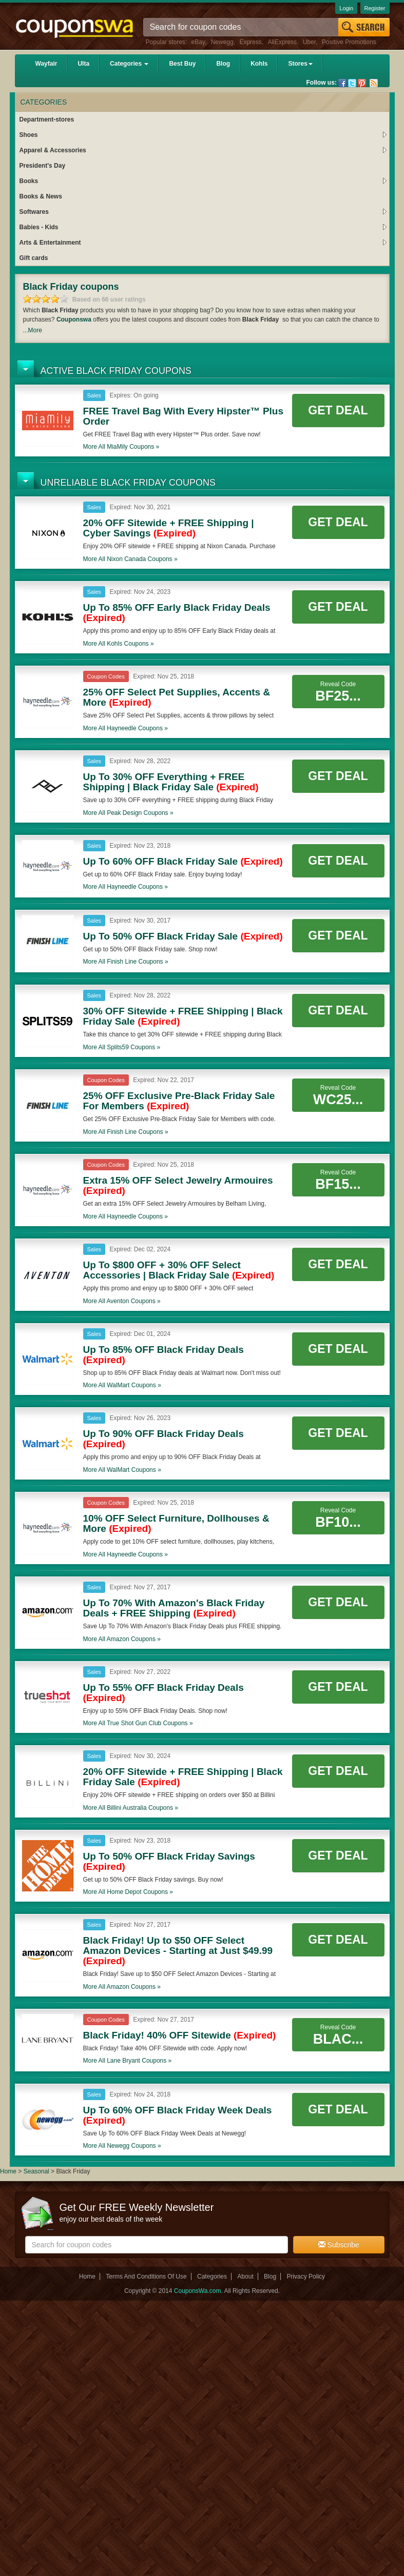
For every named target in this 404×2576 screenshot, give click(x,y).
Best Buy (182, 63)
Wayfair (46, 63)
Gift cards (34, 258)
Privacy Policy (305, 2276)
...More (32, 330)
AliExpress (282, 42)
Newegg (222, 42)
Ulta (83, 63)
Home (8, 2171)
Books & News (41, 196)
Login (346, 8)
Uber (309, 42)
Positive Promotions (349, 42)
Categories (129, 63)
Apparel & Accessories (203, 150)
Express (250, 42)
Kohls (259, 63)
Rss (374, 83)
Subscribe (338, 2245)
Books (203, 181)
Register (375, 8)
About (245, 2276)
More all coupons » (121, 446)
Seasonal (37, 2171)
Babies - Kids (203, 227)
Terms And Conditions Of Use (146, 2276)
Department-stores (47, 119)
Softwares (203, 211)
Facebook (342, 83)
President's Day (43, 165)
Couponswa (73, 319)
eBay (198, 42)
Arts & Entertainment (203, 242)
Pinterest (362, 83)
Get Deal (338, 410)
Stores (300, 63)
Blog (223, 63)
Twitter (352, 83)
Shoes (203, 134)
